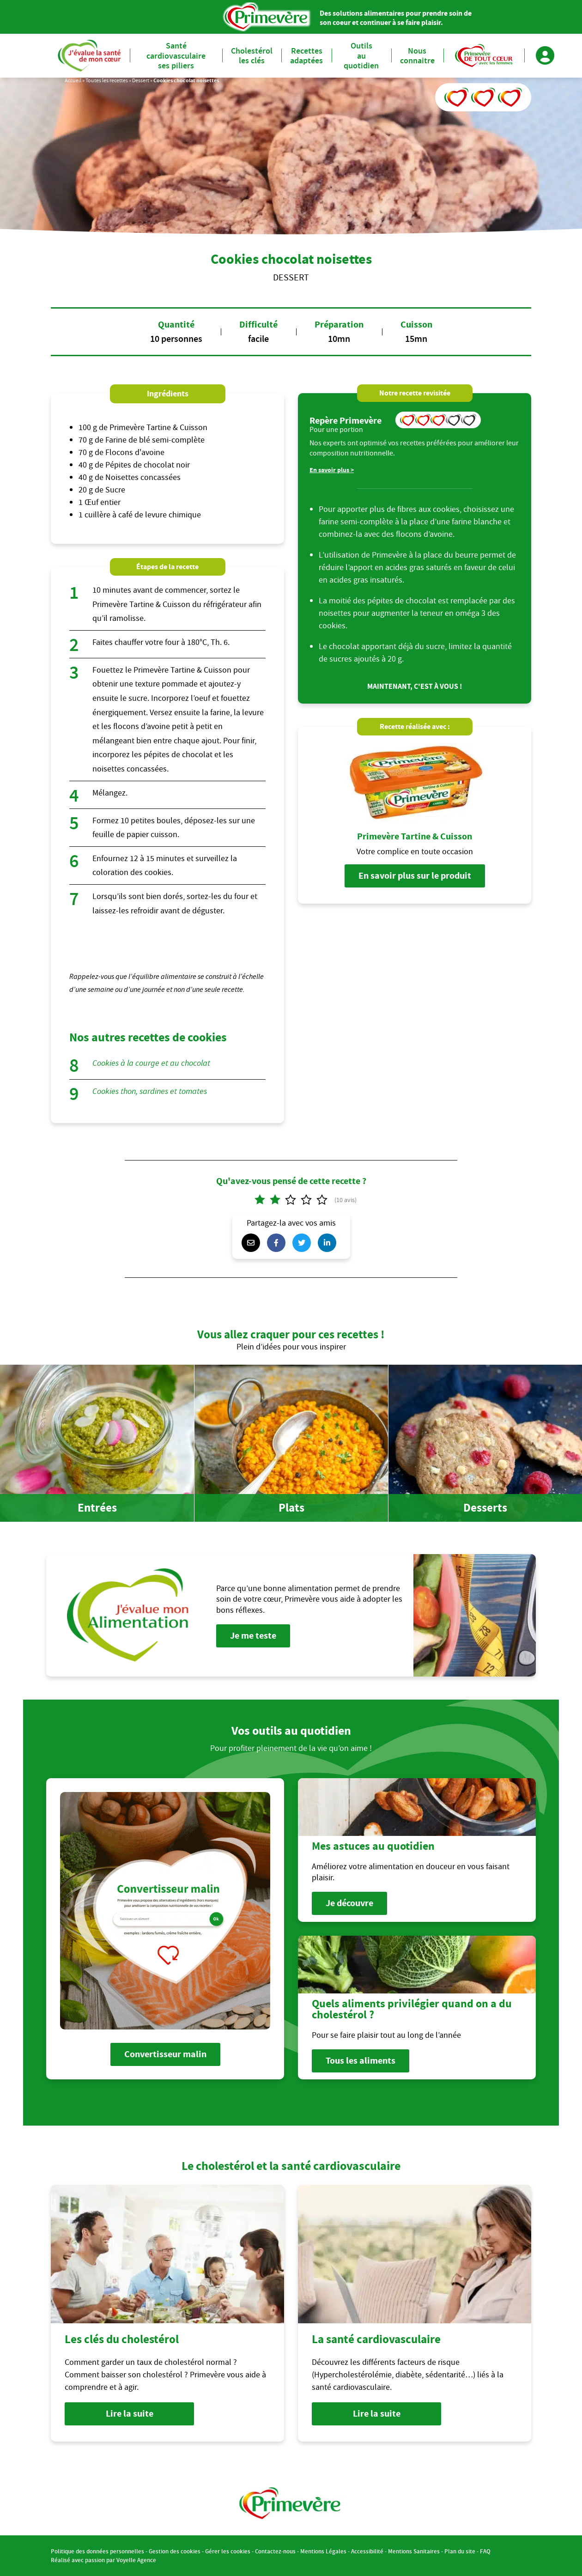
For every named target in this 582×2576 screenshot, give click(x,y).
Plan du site (459, 2551)
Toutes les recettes (106, 80)
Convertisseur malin (165, 2054)
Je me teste (253, 1635)
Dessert (140, 80)
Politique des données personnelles (97, 2551)
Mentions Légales (323, 2551)
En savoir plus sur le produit (414, 875)
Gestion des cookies (174, 2551)
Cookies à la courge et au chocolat (151, 1063)
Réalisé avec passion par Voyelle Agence (103, 2560)
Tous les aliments (360, 2060)
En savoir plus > (331, 470)
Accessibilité (367, 2551)
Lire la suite (129, 2413)
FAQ (485, 2551)
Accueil (73, 80)
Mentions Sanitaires (414, 2551)
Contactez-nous (275, 2551)
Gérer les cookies (227, 2551)
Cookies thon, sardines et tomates (149, 1091)
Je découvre (349, 1903)
